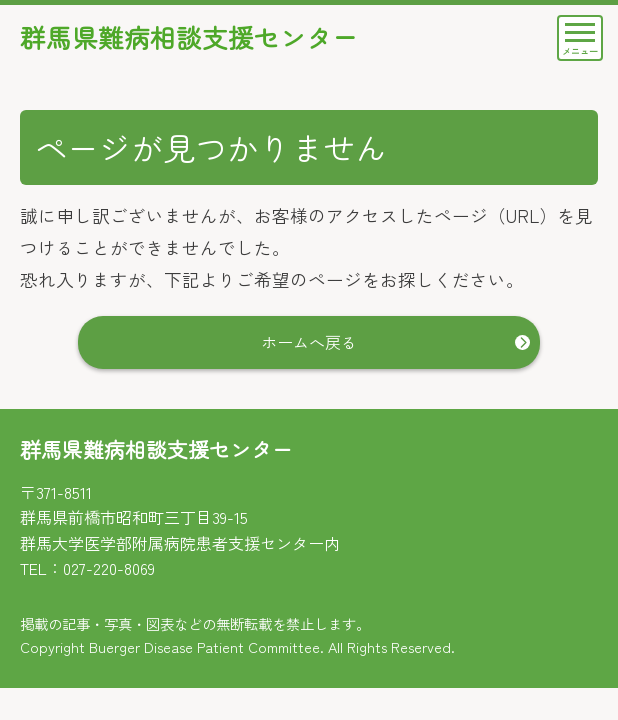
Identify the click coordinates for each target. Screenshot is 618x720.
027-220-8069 (109, 568)
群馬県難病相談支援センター (195, 38)
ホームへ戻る (309, 343)
